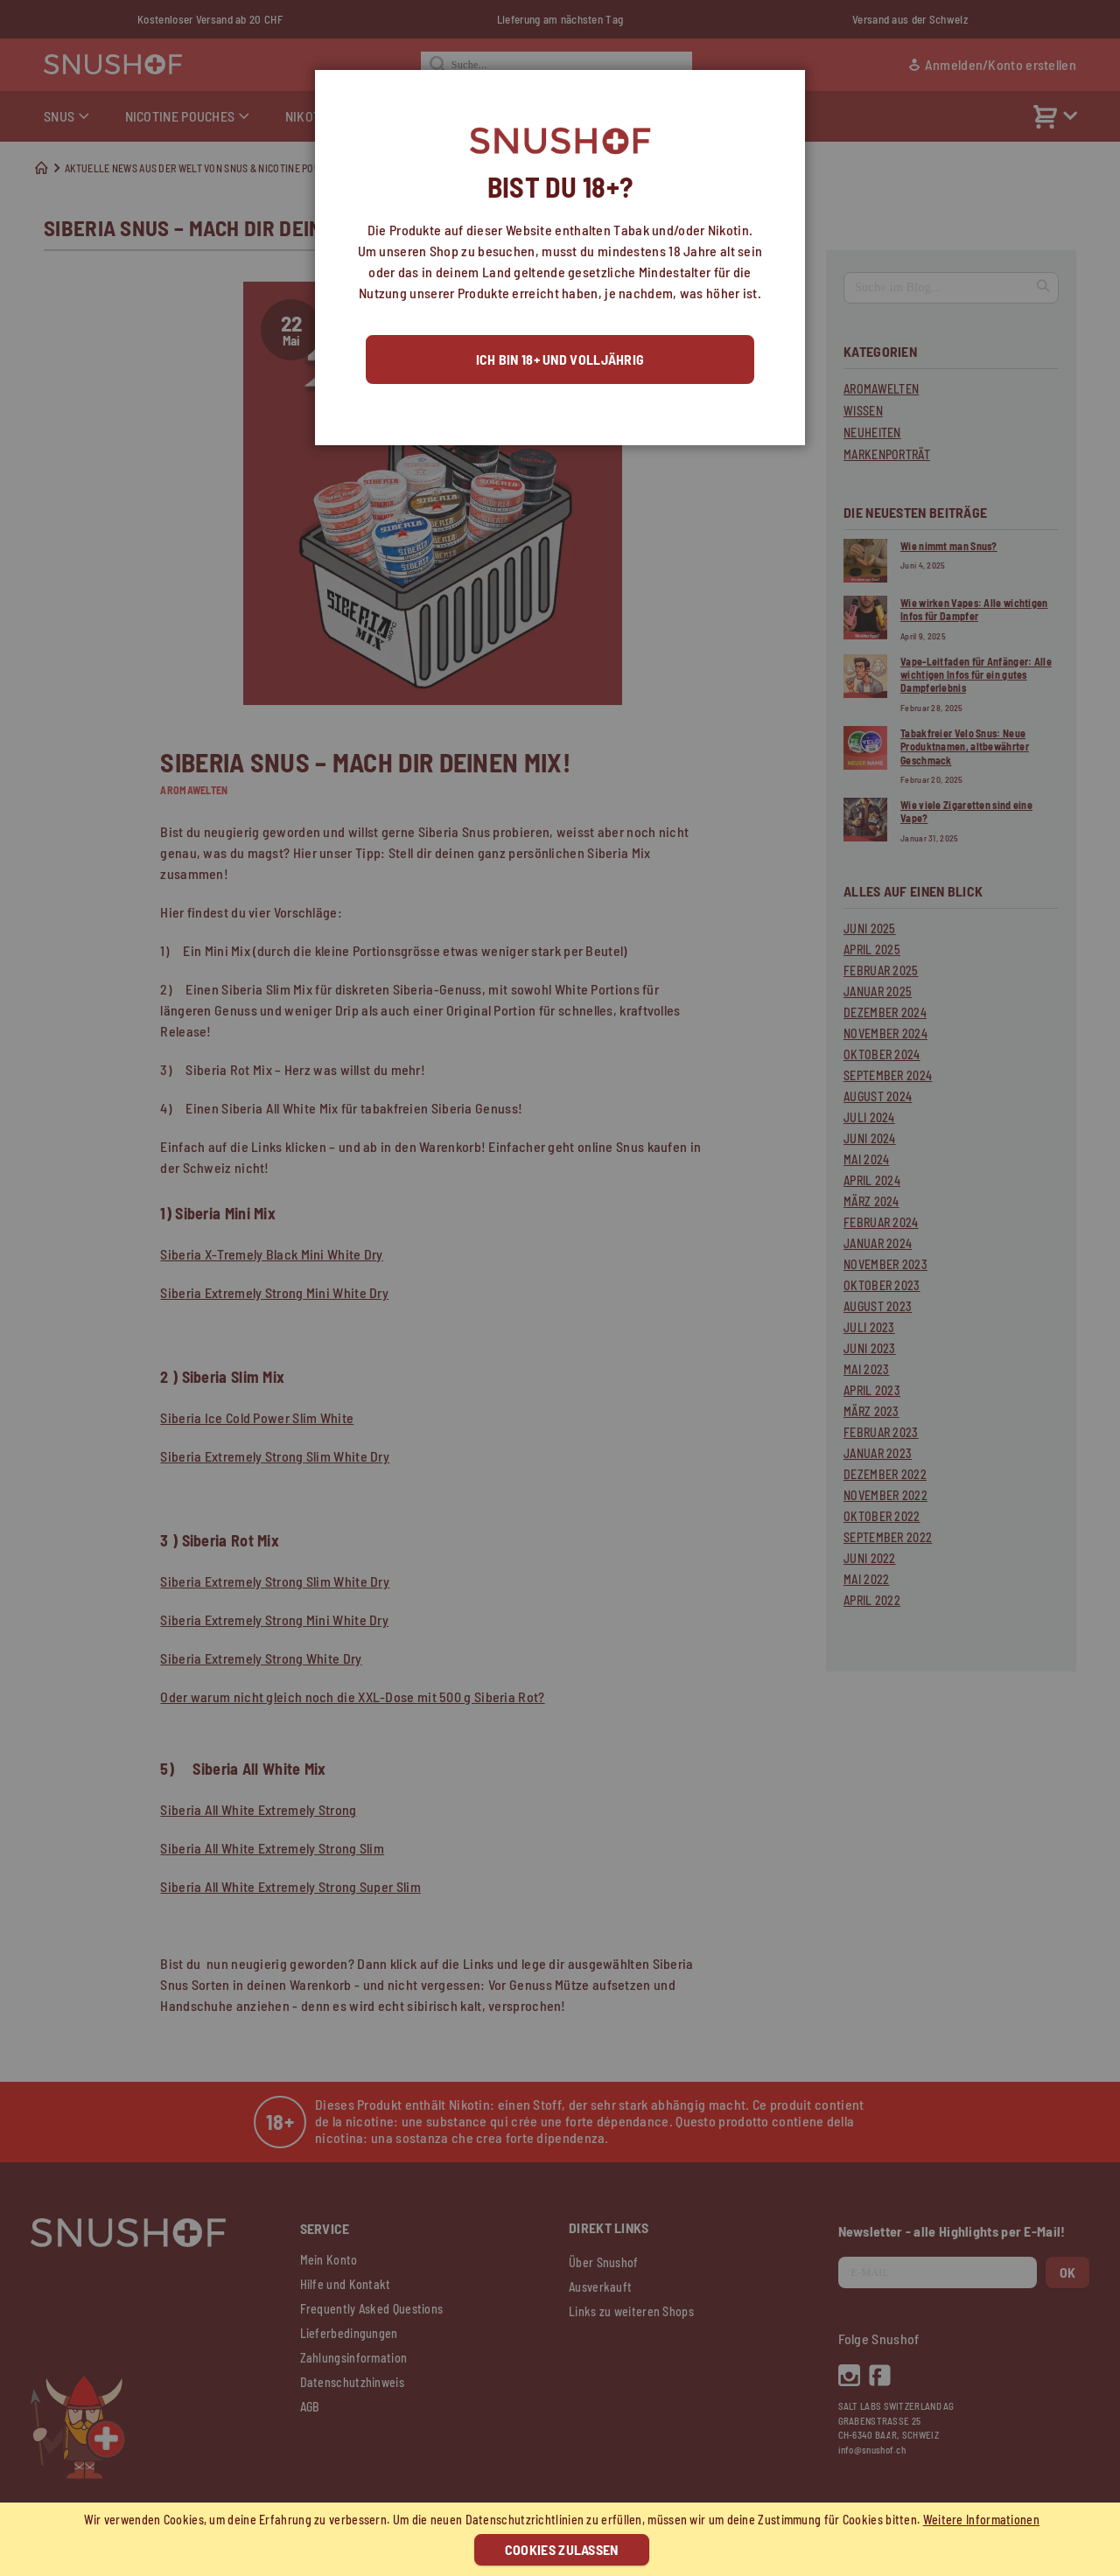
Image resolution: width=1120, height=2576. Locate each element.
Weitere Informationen (981, 2519)
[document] (562, 2539)
